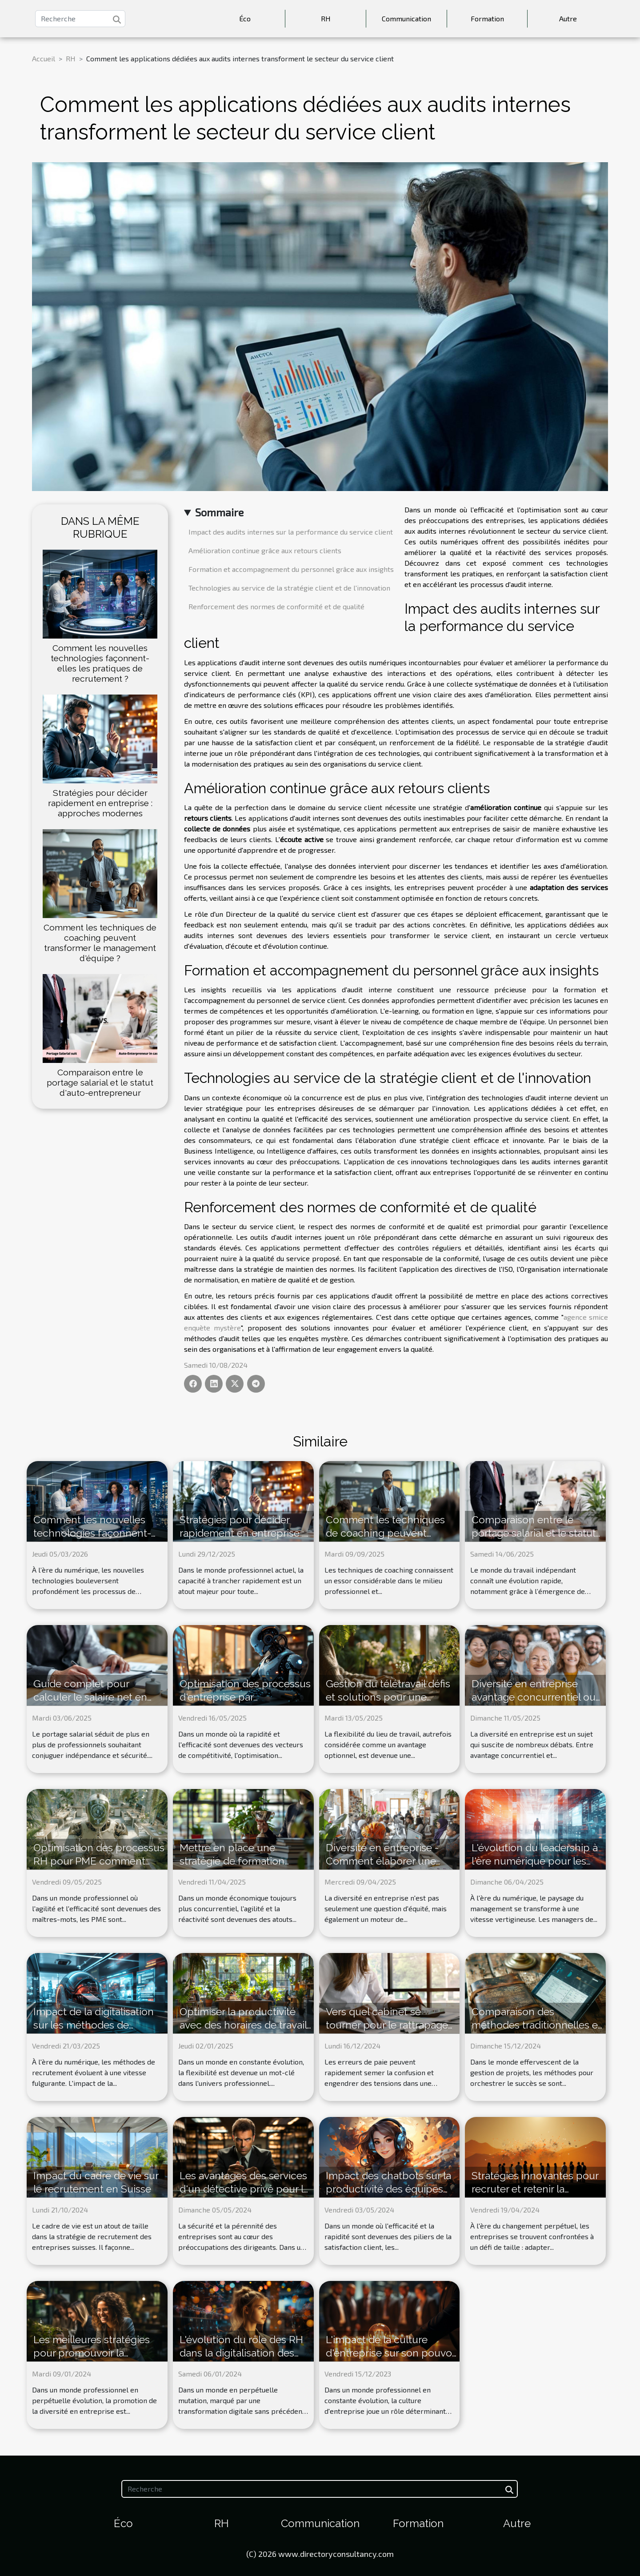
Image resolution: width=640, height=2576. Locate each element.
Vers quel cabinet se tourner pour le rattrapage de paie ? (387, 2024)
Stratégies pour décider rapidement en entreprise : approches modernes (100, 803)
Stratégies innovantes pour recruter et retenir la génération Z (535, 2188)
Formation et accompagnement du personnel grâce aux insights (291, 569)
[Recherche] (80, 18)
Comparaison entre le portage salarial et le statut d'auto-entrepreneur (100, 1082)
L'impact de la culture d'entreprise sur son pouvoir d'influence (391, 2352)
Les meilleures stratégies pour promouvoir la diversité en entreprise (91, 2352)
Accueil (43, 58)
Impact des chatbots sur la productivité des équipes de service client (388, 2188)
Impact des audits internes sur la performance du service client (290, 531)
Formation (487, 18)
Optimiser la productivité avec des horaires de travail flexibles (243, 2024)
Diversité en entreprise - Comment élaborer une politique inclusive (382, 1860)
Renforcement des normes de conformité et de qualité (276, 606)
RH (326, 18)
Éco (245, 18)
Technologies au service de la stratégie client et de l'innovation (289, 587)
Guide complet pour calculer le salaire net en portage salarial (90, 1696)
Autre (568, 18)
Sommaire (219, 512)
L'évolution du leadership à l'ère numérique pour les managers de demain (535, 1860)
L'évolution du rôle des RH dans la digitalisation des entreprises (241, 2352)
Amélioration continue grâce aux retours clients (264, 550)
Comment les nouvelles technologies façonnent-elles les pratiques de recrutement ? (100, 663)
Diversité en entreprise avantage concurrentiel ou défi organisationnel (534, 1696)
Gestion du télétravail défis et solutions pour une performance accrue (388, 1696)
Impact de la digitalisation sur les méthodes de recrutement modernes (93, 2024)
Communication (406, 18)
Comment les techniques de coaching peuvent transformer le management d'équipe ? (100, 943)
